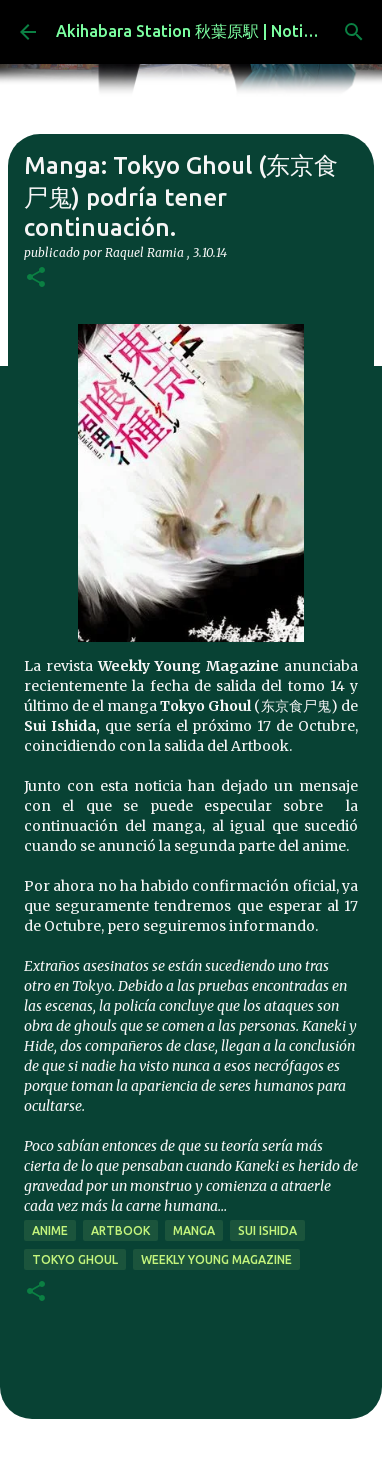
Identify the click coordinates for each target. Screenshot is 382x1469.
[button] (36, 278)
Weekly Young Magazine (216, 1259)
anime (50, 1230)
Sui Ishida (267, 1230)
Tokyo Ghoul (75, 1259)
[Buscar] (354, 32)
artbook (120, 1230)
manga (194, 1230)
